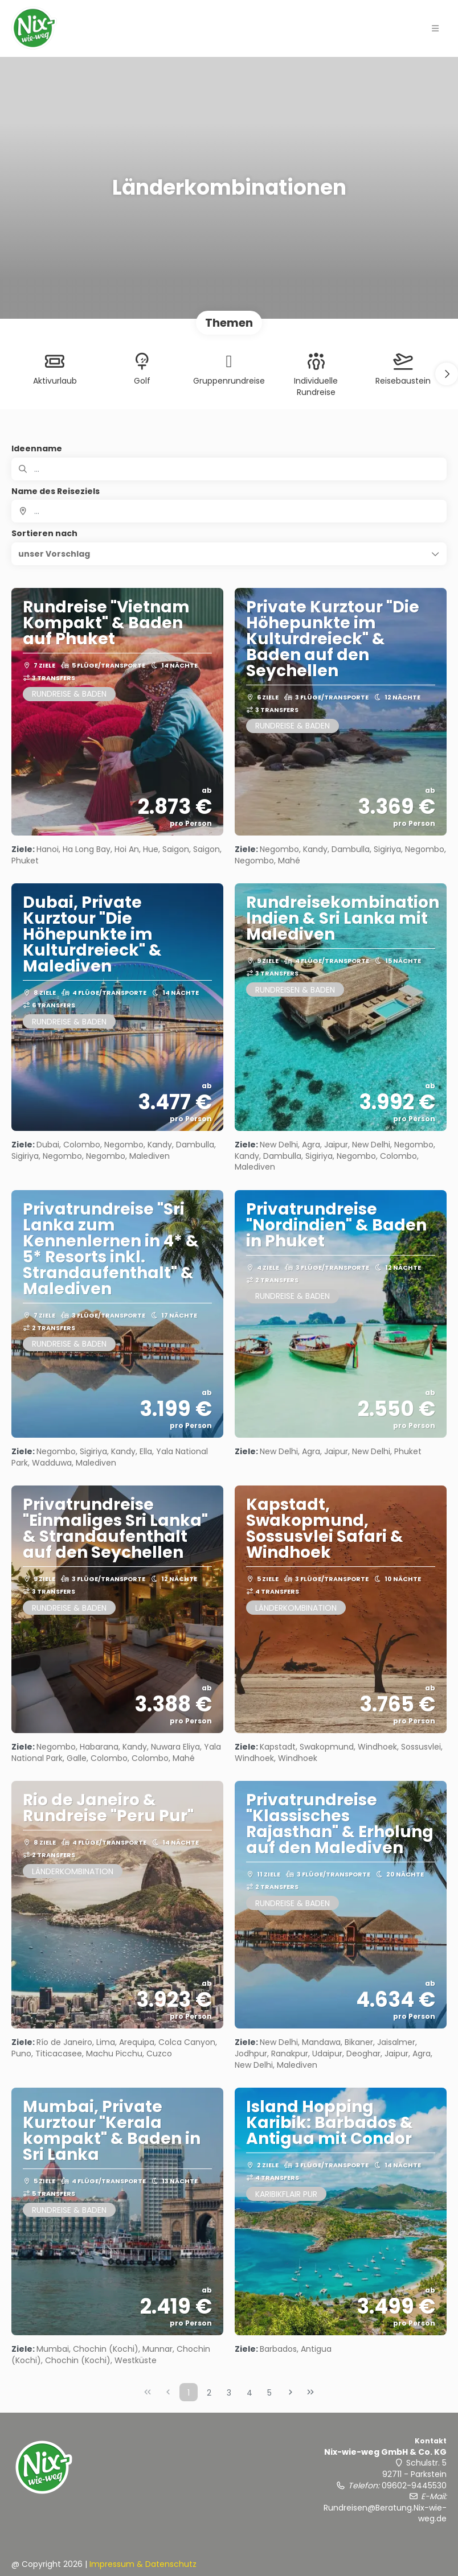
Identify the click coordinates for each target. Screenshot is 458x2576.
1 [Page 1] (188, 2392)
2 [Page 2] (209, 2392)
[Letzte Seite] (310, 2392)
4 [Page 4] (249, 2392)
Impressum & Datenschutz (143, 2564)
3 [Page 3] (229, 2392)
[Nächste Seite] (290, 2392)
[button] (446, 374)
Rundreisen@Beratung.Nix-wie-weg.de (385, 2513)
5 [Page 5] (269, 2392)
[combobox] (229, 511)
